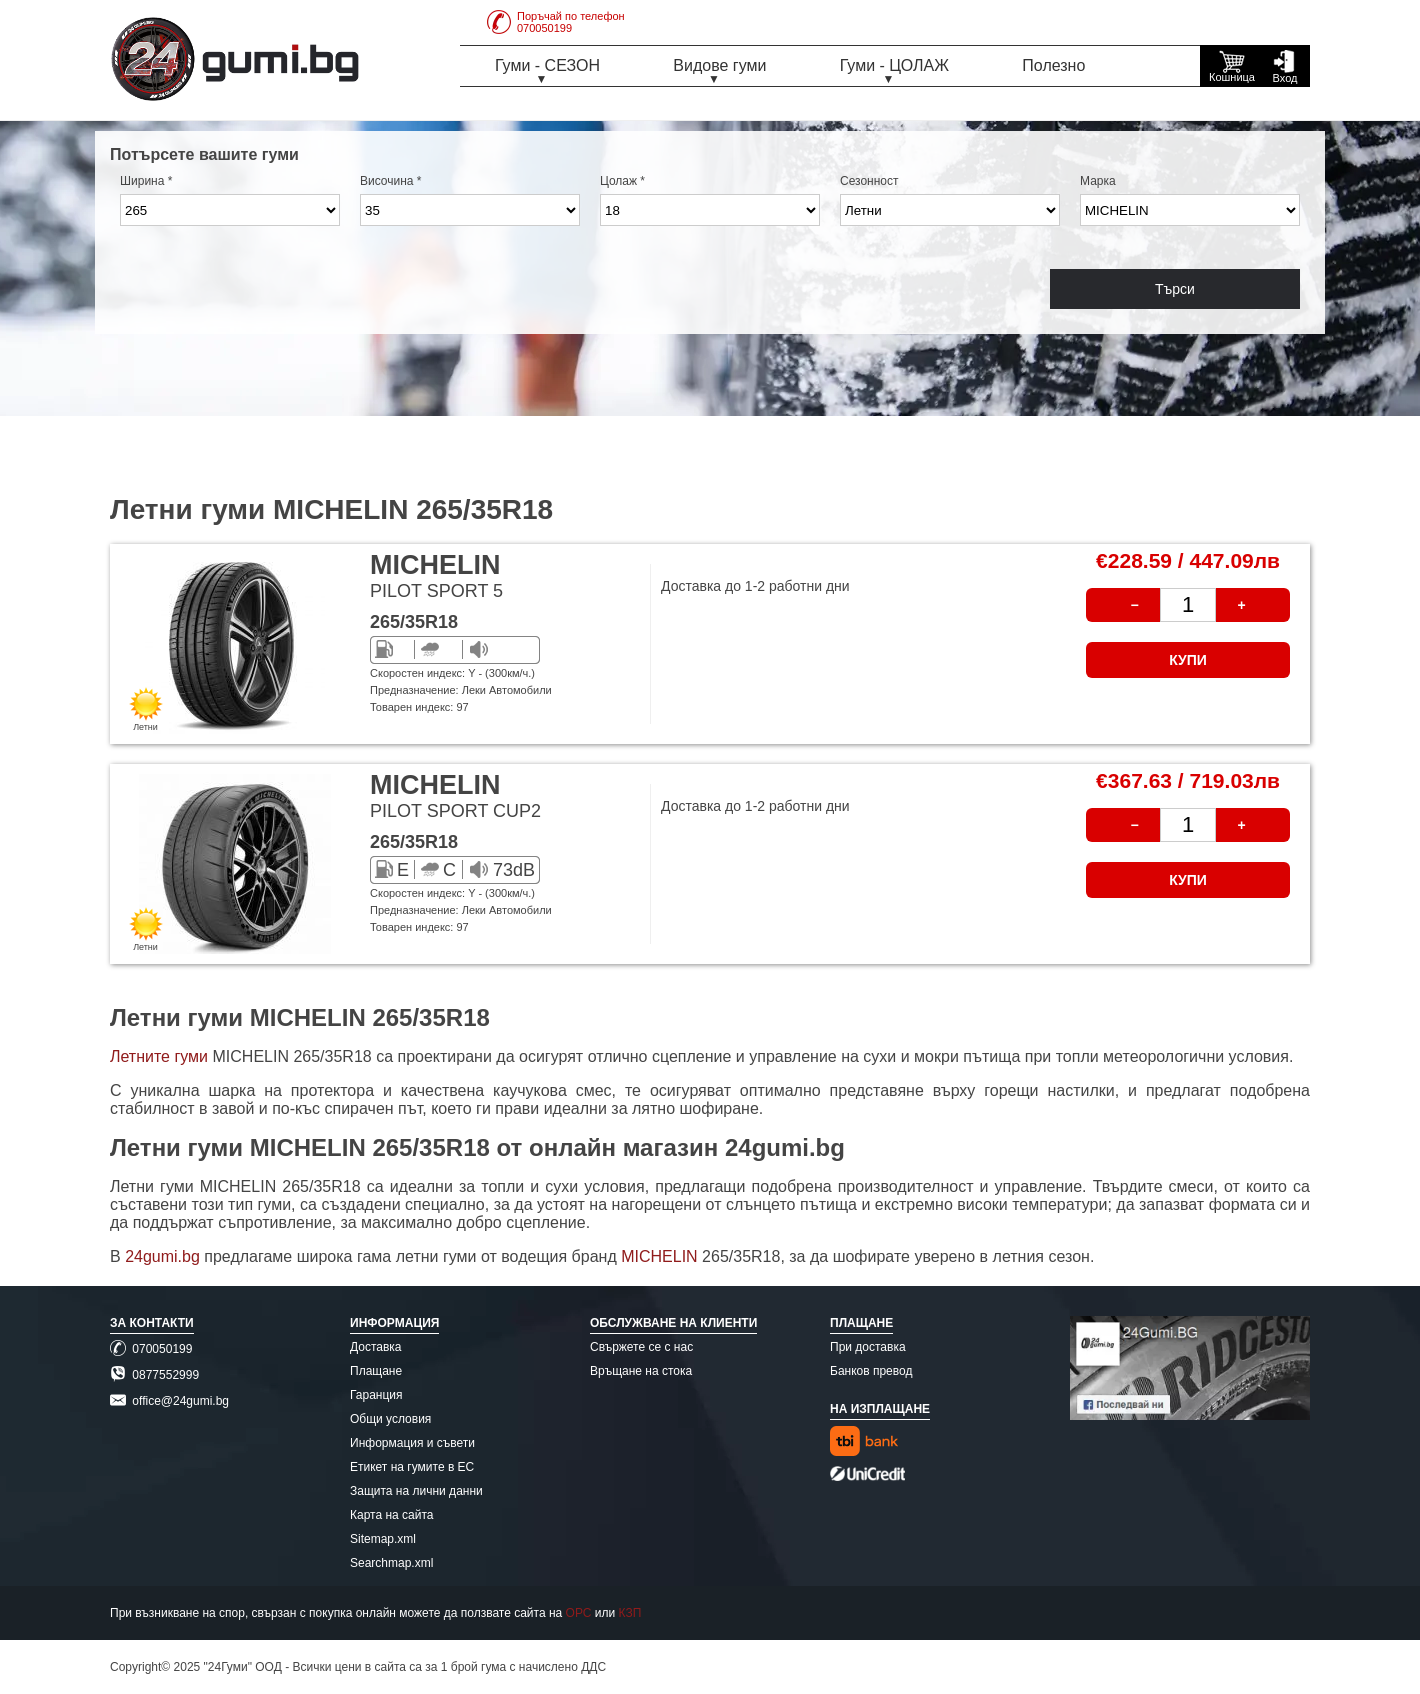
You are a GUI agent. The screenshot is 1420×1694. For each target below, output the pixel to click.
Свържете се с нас (641, 1347)
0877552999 (154, 1375)
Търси (1175, 289)
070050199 (151, 1349)
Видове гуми (719, 65)
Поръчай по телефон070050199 (556, 22)
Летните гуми (159, 1056)
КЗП (630, 1613)
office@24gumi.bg (169, 1401)
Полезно (1053, 65)
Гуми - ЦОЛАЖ (894, 65)
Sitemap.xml (383, 1539)
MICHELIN (661, 1256)
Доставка (376, 1347)
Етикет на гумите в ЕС (412, 1467)
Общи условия (390, 1419)
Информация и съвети (412, 1443)
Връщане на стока (641, 1371)
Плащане (376, 1371)
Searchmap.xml (391, 1563)
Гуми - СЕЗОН (547, 65)
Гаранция (376, 1395)
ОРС (579, 1613)
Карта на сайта (392, 1515)
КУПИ (1188, 660)
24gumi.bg (162, 1256)
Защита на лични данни (416, 1491)
